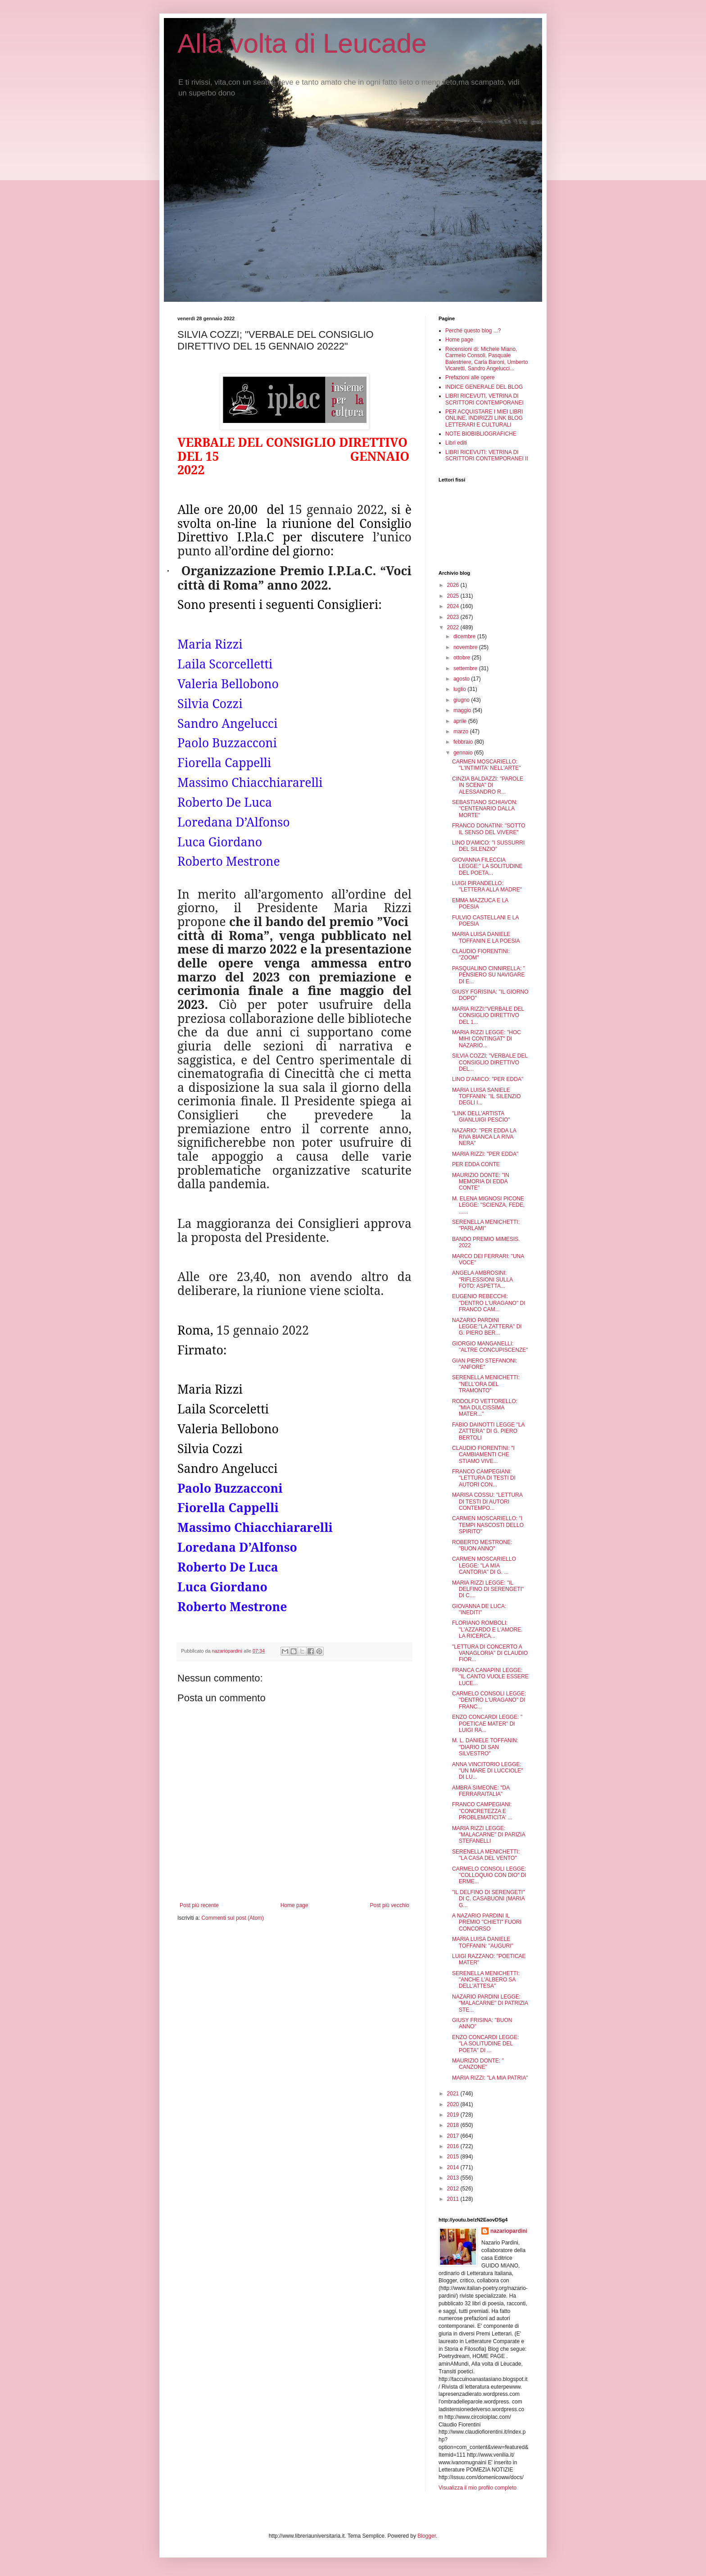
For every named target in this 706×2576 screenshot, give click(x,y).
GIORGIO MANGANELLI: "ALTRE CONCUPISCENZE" (490, 1346)
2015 (454, 2156)
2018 (454, 2125)
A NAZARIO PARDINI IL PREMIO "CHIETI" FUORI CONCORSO (486, 1922)
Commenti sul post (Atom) (232, 1918)
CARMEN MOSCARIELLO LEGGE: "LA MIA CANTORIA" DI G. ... (484, 1565)
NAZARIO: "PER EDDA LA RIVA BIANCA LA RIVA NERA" (484, 1137)
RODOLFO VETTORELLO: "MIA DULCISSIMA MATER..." (484, 1407)
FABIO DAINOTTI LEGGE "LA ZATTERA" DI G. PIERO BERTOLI (488, 1431)
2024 (454, 606)
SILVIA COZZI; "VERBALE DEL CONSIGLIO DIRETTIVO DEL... (490, 1062)
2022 (454, 627)
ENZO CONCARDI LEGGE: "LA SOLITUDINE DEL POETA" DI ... (485, 2044)
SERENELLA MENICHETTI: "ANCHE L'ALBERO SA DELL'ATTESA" (486, 1980)
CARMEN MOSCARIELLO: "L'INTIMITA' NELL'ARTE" (486, 765)
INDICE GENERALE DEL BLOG (484, 387)
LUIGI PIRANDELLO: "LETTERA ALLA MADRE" (487, 886)
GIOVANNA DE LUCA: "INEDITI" (479, 1609)
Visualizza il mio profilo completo (477, 2488)
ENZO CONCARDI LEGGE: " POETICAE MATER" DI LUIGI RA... (487, 1723)
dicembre (465, 636)
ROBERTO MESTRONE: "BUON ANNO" (482, 1545)
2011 (454, 2199)
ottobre (462, 657)
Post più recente (199, 1905)
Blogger (426, 2536)
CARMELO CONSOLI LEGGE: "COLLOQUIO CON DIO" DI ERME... (489, 1875)
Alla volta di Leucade (302, 43)
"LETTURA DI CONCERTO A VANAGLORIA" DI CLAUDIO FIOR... (490, 1653)
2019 (454, 2115)
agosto (462, 679)
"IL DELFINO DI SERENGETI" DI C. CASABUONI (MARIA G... (488, 1898)
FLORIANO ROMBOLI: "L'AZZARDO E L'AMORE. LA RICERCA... (487, 1629)
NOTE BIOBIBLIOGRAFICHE (480, 434)
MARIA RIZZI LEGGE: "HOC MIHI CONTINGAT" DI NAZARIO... (486, 1039)
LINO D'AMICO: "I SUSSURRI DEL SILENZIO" (488, 846)
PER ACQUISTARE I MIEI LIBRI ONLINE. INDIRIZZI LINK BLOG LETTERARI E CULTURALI (484, 418)
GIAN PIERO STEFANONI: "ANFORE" (484, 1364)
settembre (466, 668)
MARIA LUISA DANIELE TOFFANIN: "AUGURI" (482, 1942)
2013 (454, 2178)
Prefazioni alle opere (469, 377)
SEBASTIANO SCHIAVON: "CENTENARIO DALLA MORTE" (484, 808)
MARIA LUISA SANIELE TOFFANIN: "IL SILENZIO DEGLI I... (486, 1096)
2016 (454, 2146)
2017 (454, 2136)
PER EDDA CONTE (476, 1164)
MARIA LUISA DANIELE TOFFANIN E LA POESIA (486, 937)
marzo (461, 731)
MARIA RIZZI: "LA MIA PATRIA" (490, 2078)
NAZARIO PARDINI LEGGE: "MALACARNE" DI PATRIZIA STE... (490, 2003)
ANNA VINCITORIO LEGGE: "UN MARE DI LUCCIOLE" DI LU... (487, 1771)
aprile (460, 721)
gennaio (463, 753)
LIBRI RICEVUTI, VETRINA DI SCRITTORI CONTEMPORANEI (484, 399)
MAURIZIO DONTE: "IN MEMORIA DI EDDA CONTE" (480, 1181)
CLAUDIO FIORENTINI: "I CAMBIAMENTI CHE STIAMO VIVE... (483, 1454)
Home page (294, 1905)
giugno (462, 700)
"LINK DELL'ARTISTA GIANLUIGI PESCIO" (481, 1116)
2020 (454, 2104)
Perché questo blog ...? (473, 330)
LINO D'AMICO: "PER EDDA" (487, 1079)
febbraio (464, 742)
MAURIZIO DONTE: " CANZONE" (478, 2064)
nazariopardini (508, 2231)
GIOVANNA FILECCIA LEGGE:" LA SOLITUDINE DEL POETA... (487, 866)
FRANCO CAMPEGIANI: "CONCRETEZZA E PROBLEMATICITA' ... (482, 1811)
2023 (454, 617)
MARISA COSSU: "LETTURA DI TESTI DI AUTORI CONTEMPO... (487, 1501)
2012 (454, 2188)
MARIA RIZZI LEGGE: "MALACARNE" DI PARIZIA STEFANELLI (488, 1835)
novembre (466, 647)
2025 (454, 596)
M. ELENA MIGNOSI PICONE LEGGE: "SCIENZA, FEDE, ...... (488, 1205)
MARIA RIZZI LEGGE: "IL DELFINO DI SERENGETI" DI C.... (488, 1589)
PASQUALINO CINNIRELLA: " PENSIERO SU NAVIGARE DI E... (488, 975)
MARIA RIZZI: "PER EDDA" (485, 1154)
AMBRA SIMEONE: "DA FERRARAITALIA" (481, 1791)
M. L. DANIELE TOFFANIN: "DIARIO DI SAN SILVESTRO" (485, 1747)
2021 (454, 2093)
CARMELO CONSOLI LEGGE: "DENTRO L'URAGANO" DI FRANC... (489, 1700)
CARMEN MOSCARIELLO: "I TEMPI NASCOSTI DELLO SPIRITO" (488, 1525)
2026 (454, 585)
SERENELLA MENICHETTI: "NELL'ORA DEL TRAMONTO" (486, 1384)
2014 (454, 2167)
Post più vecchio (389, 1905)
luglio (460, 689)
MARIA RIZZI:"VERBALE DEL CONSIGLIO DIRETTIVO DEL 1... (488, 1015)
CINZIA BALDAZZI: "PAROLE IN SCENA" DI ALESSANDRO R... (487, 785)
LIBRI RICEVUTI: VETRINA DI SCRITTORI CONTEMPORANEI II (486, 455)
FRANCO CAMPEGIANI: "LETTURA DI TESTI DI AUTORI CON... (484, 1478)
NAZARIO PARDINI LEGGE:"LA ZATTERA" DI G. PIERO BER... (487, 1326)
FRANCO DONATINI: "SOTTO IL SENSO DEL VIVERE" (488, 828)
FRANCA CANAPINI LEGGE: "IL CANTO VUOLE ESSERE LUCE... (490, 1676)
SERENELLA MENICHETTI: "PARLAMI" (486, 1225)
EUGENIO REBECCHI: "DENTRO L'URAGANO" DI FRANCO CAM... (488, 1303)
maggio (463, 710)
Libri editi (456, 443)
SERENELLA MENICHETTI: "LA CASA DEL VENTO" (486, 1855)
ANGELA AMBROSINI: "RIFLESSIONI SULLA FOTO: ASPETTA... (482, 1279)
